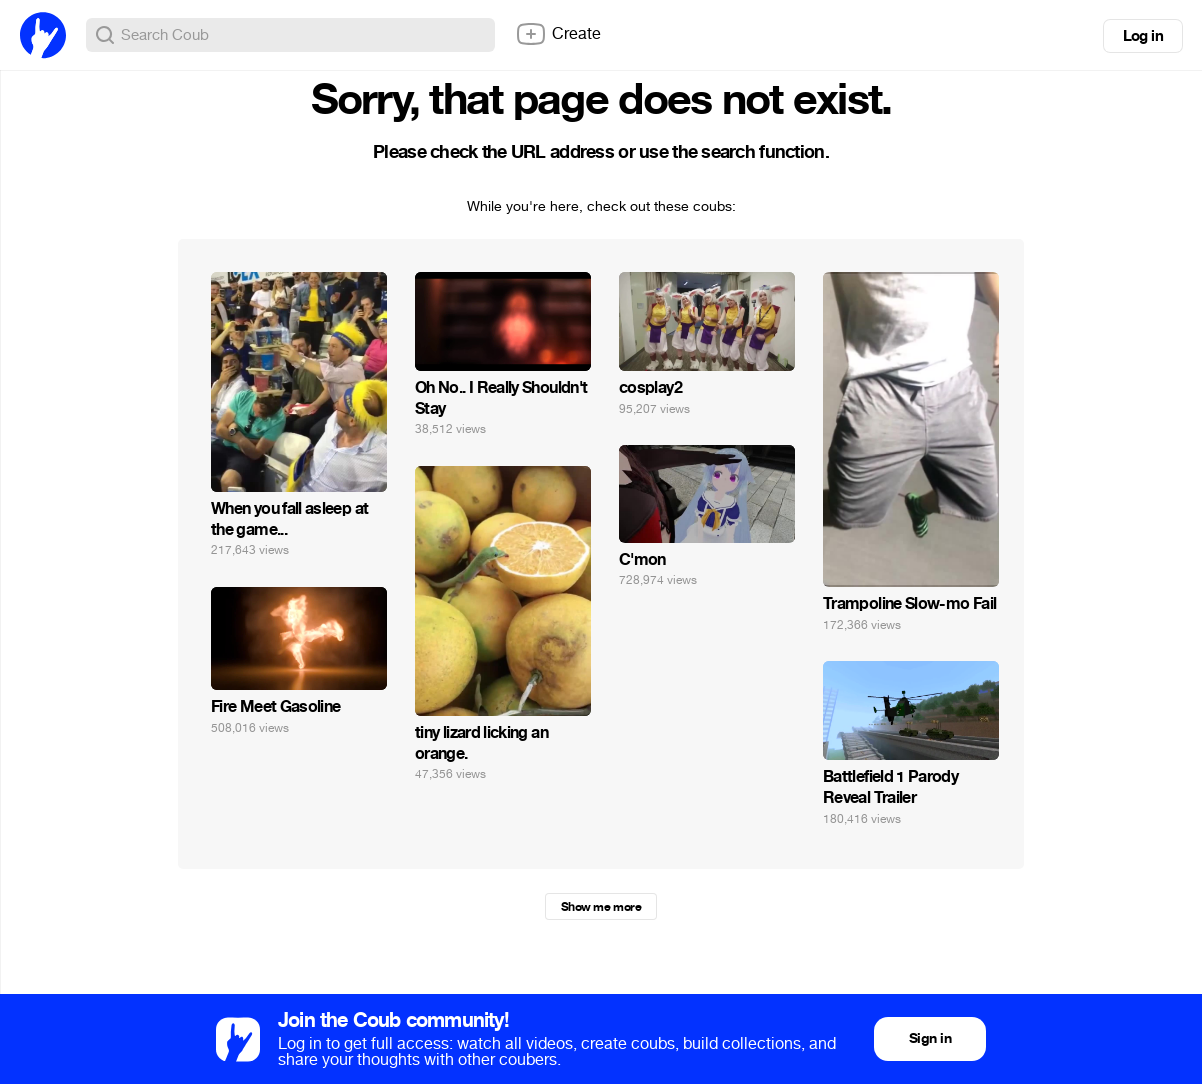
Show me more (601, 907)
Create (558, 34)
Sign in (930, 1038)
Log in (1143, 36)
